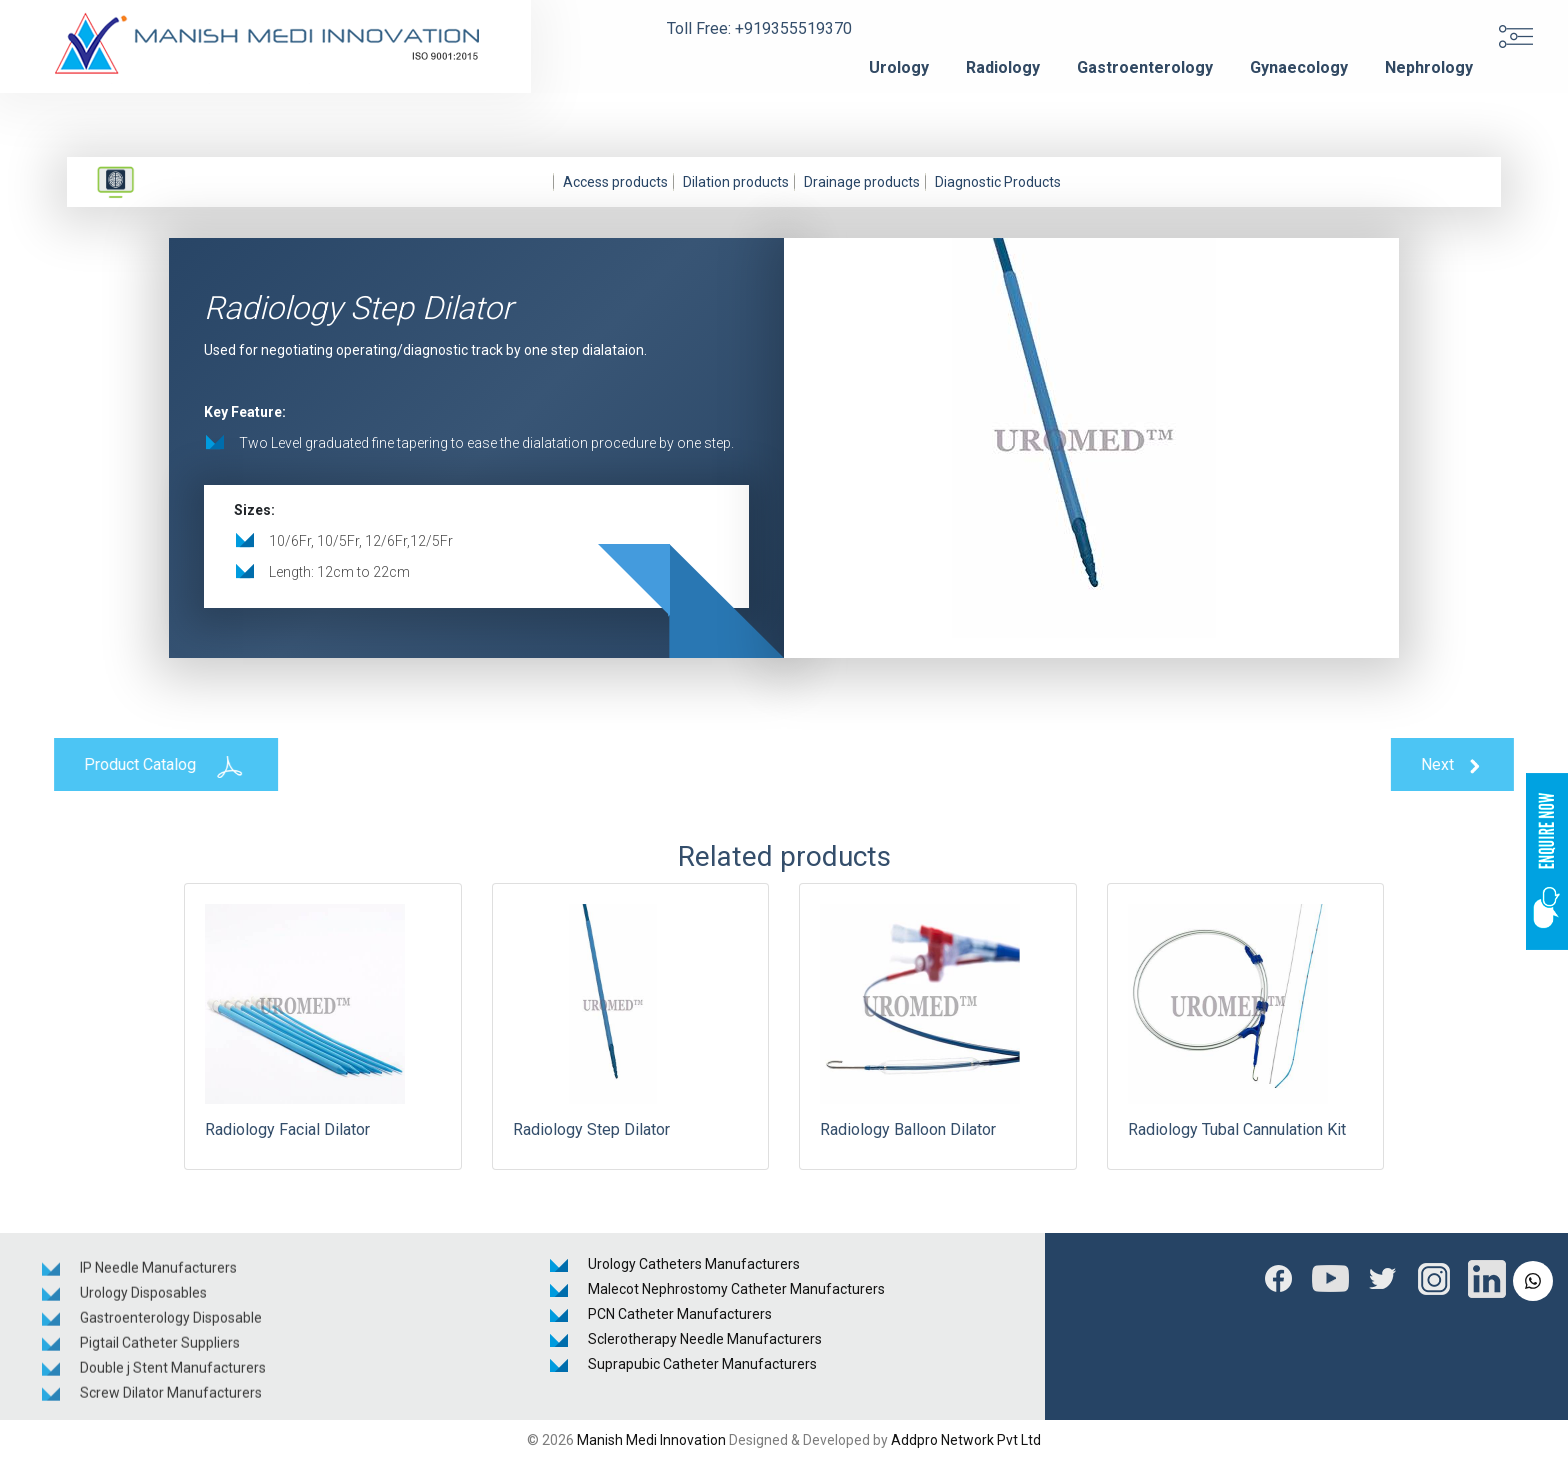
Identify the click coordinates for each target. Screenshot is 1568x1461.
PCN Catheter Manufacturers (680, 1314)
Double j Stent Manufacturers (173, 1373)
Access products (615, 182)
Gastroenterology (1145, 67)
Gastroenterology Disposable (171, 1323)
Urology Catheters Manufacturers (694, 1264)
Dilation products (736, 182)
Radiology (1003, 67)
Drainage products (862, 182)
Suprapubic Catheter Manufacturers (702, 1364)
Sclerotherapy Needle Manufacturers (705, 1339)
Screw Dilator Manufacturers (171, 1398)
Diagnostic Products (998, 182)
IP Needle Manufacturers (158, 1273)
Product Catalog (158, 766)
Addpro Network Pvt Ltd (966, 1440)
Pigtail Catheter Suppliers (160, 1348)
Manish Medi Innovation (651, 1440)
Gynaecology (1299, 67)
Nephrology (1429, 67)
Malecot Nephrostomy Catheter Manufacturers (736, 1289)
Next (1460, 765)
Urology (899, 67)
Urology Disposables (143, 1298)
